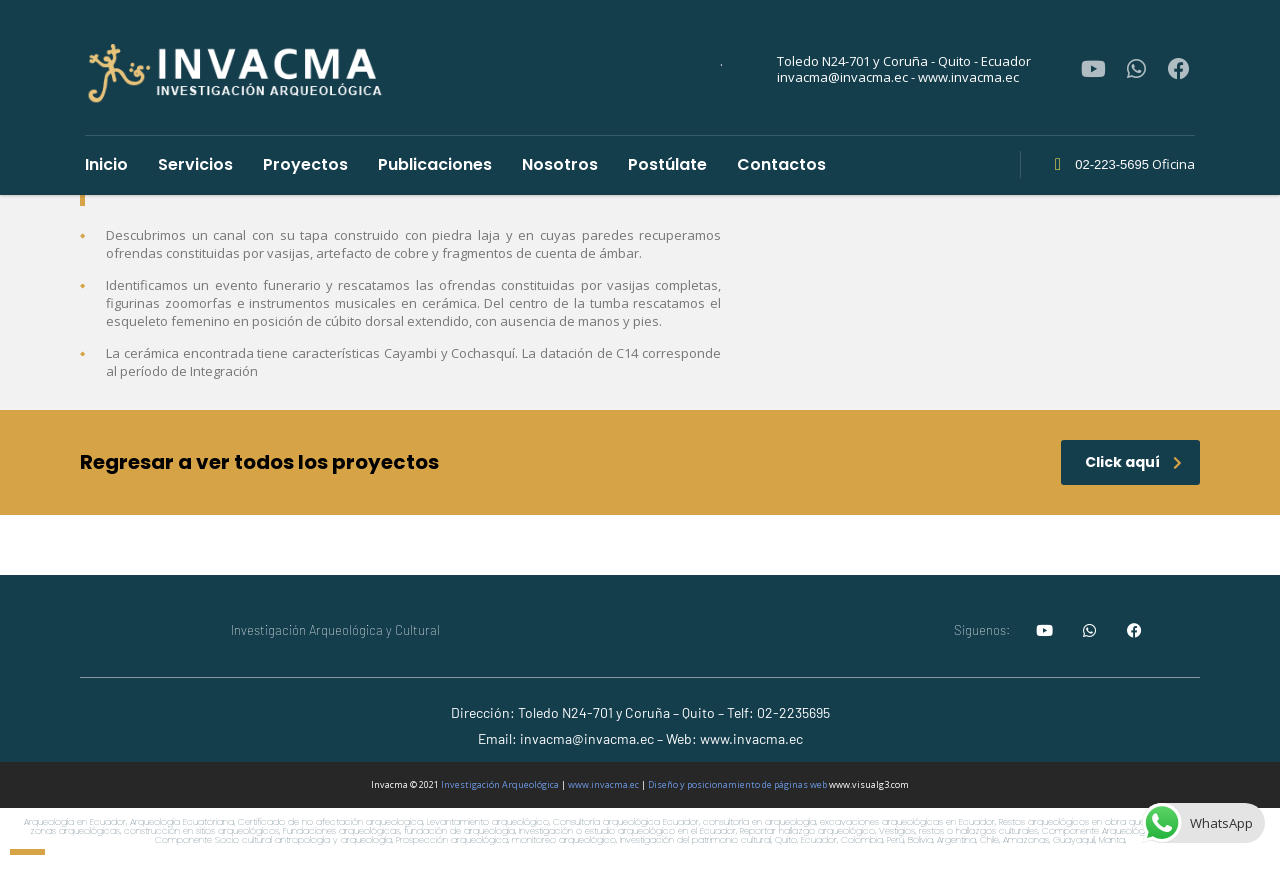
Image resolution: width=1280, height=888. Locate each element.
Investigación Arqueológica (500, 784)
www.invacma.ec (603, 784)
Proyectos (305, 164)
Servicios (195, 164)
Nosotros (560, 164)
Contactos (781, 164)
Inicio (106, 164)
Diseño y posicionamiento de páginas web (737, 784)
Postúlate (667, 164)
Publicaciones (435, 164)
